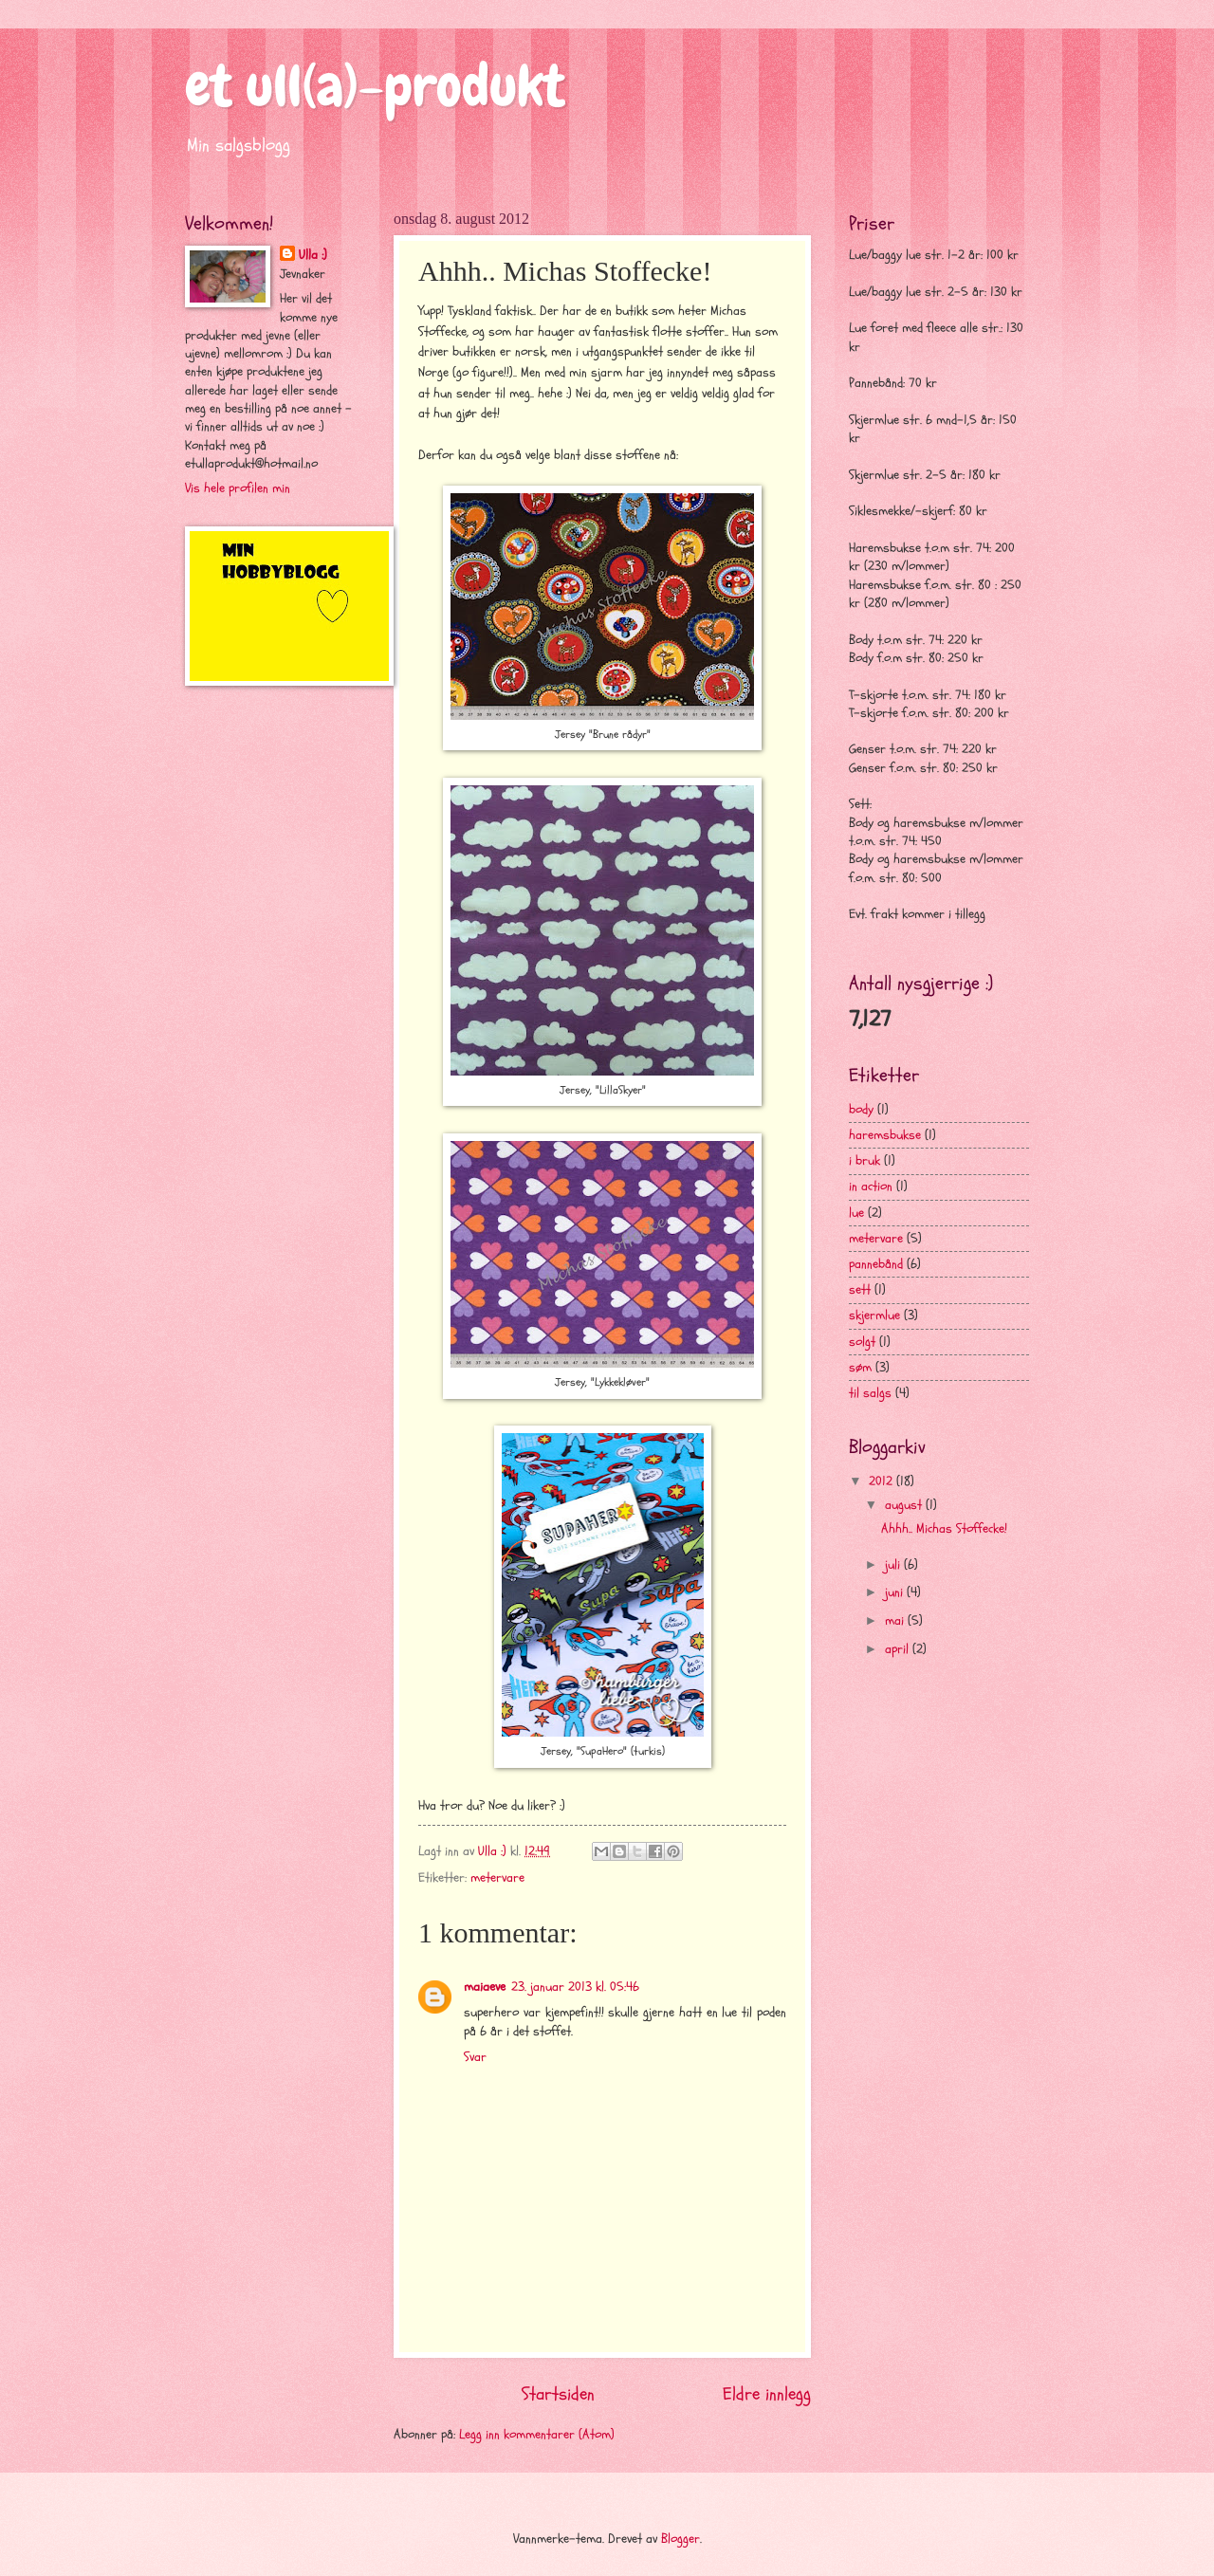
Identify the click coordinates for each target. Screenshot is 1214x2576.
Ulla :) (313, 255)
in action (870, 1186)
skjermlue (874, 1315)
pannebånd (876, 1264)
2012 (882, 1481)
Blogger (680, 2539)
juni (896, 1592)
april (898, 1649)
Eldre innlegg (767, 2394)
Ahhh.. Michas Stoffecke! (944, 1528)
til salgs (870, 1393)
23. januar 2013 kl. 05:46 (575, 1987)
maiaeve (485, 1987)
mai (896, 1620)
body (861, 1109)
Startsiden (558, 2394)
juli (894, 1564)
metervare (497, 1877)
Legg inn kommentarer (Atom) (537, 2434)
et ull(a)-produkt (375, 85)
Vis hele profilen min (237, 488)
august (905, 1505)
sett (860, 1289)
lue (856, 1213)
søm (860, 1367)
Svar (475, 2057)
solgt (862, 1342)
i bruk (864, 1160)
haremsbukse (885, 1135)
